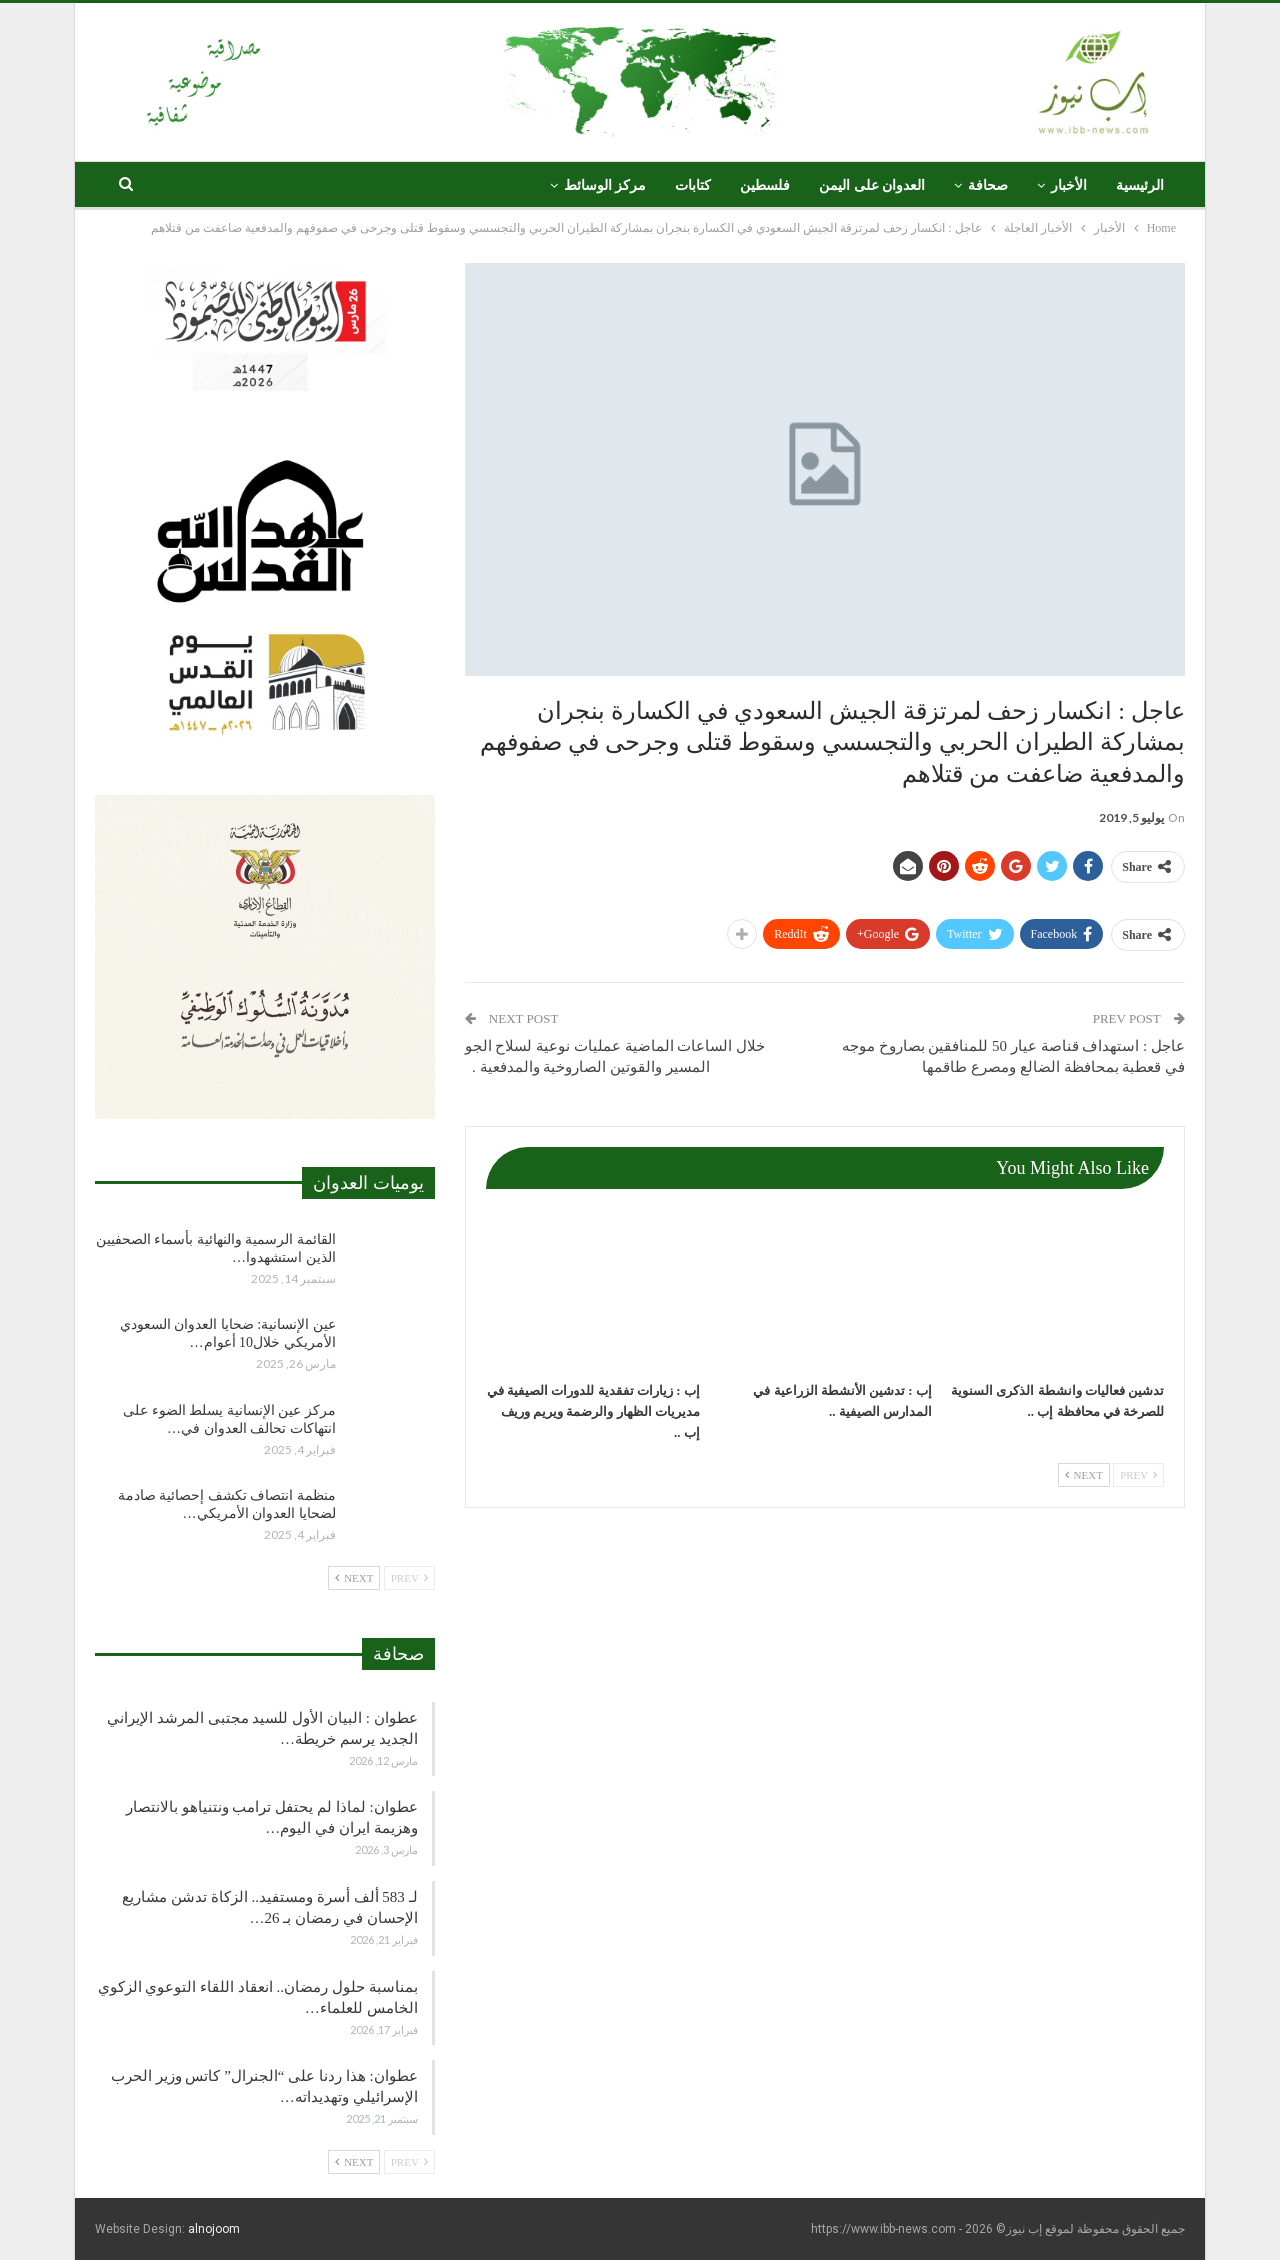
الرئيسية (1140, 185)
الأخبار (1069, 185)
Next (1084, 1475)
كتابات (693, 185)
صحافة (988, 185)
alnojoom (214, 2229)
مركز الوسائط (605, 185)
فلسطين (765, 185)
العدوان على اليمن (872, 185)
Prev (1138, 1475)
